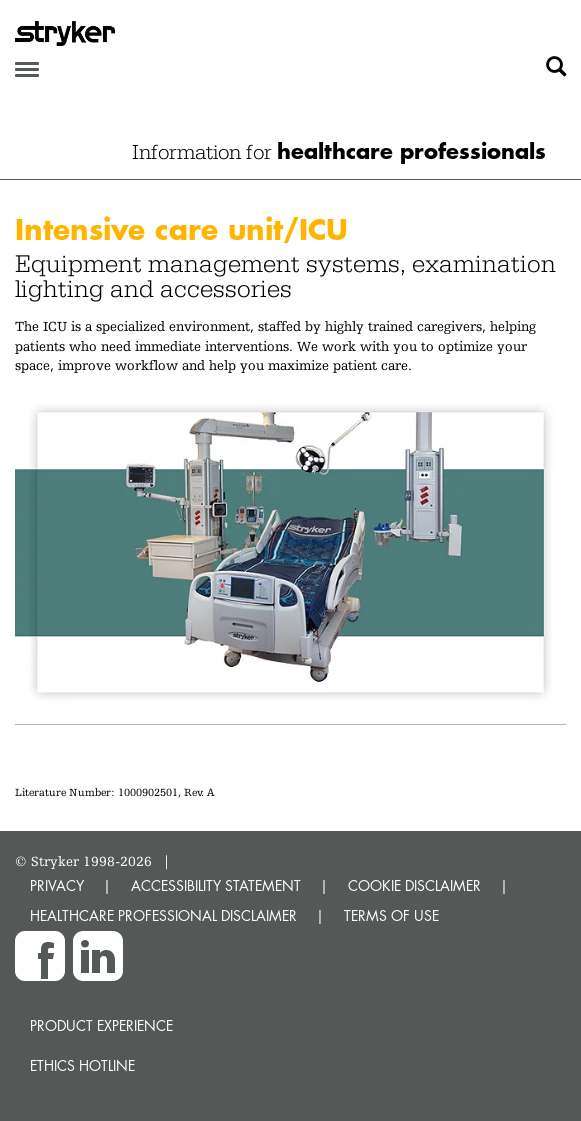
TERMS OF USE (391, 915)
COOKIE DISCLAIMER (414, 885)
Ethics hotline (82, 1065)
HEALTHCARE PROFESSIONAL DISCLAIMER (163, 915)
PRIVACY (57, 885)
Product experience (101, 1025)
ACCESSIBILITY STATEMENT (216, 885)
